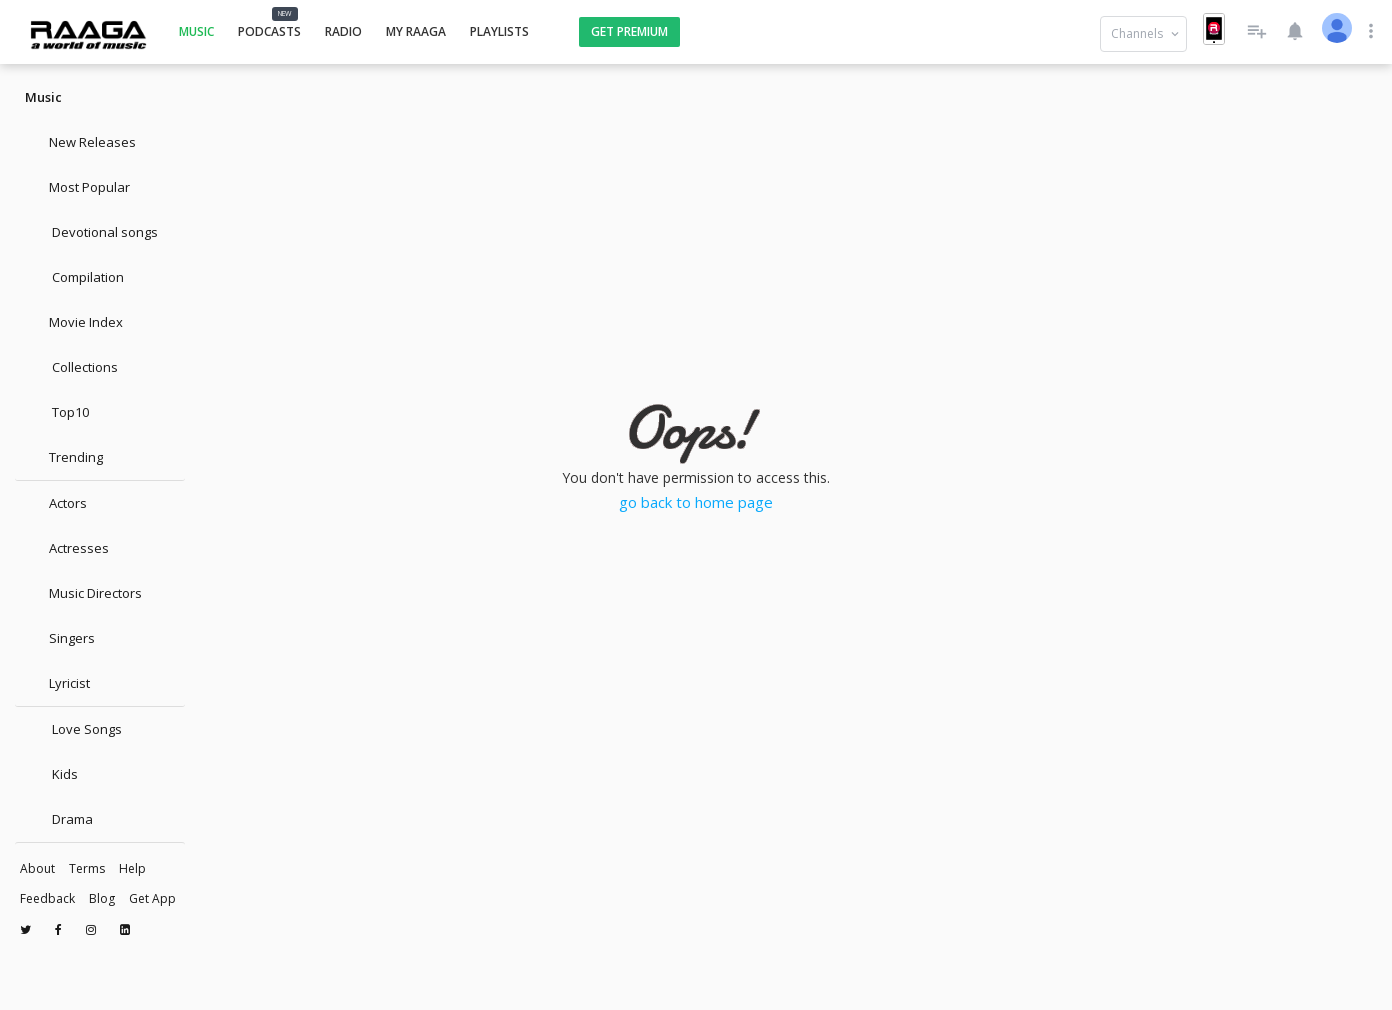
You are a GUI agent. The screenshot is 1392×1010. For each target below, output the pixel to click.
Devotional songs (91, 232)
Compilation (74, 277)
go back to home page (696, 502)
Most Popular (77, 187)
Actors (56, 503)
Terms (87, 868)
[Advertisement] (696, 145)
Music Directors (83, 593)
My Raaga (416, 31)
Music (196, 31)
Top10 (57, 412)
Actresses (67, 548)
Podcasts (269, 31)
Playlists (499, 31)
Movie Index (74, 322)
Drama (59, 819)
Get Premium (629, 31)
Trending (64, 457)
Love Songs (73, 729)
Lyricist (57, 683)
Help (132, 868)
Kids (51, 774)
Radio (343, 31)
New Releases (80, 142)
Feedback (47, 898)
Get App (152, 898)
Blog (102, 898)
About (37, 868)
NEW (285, 13)
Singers (60, 638)
